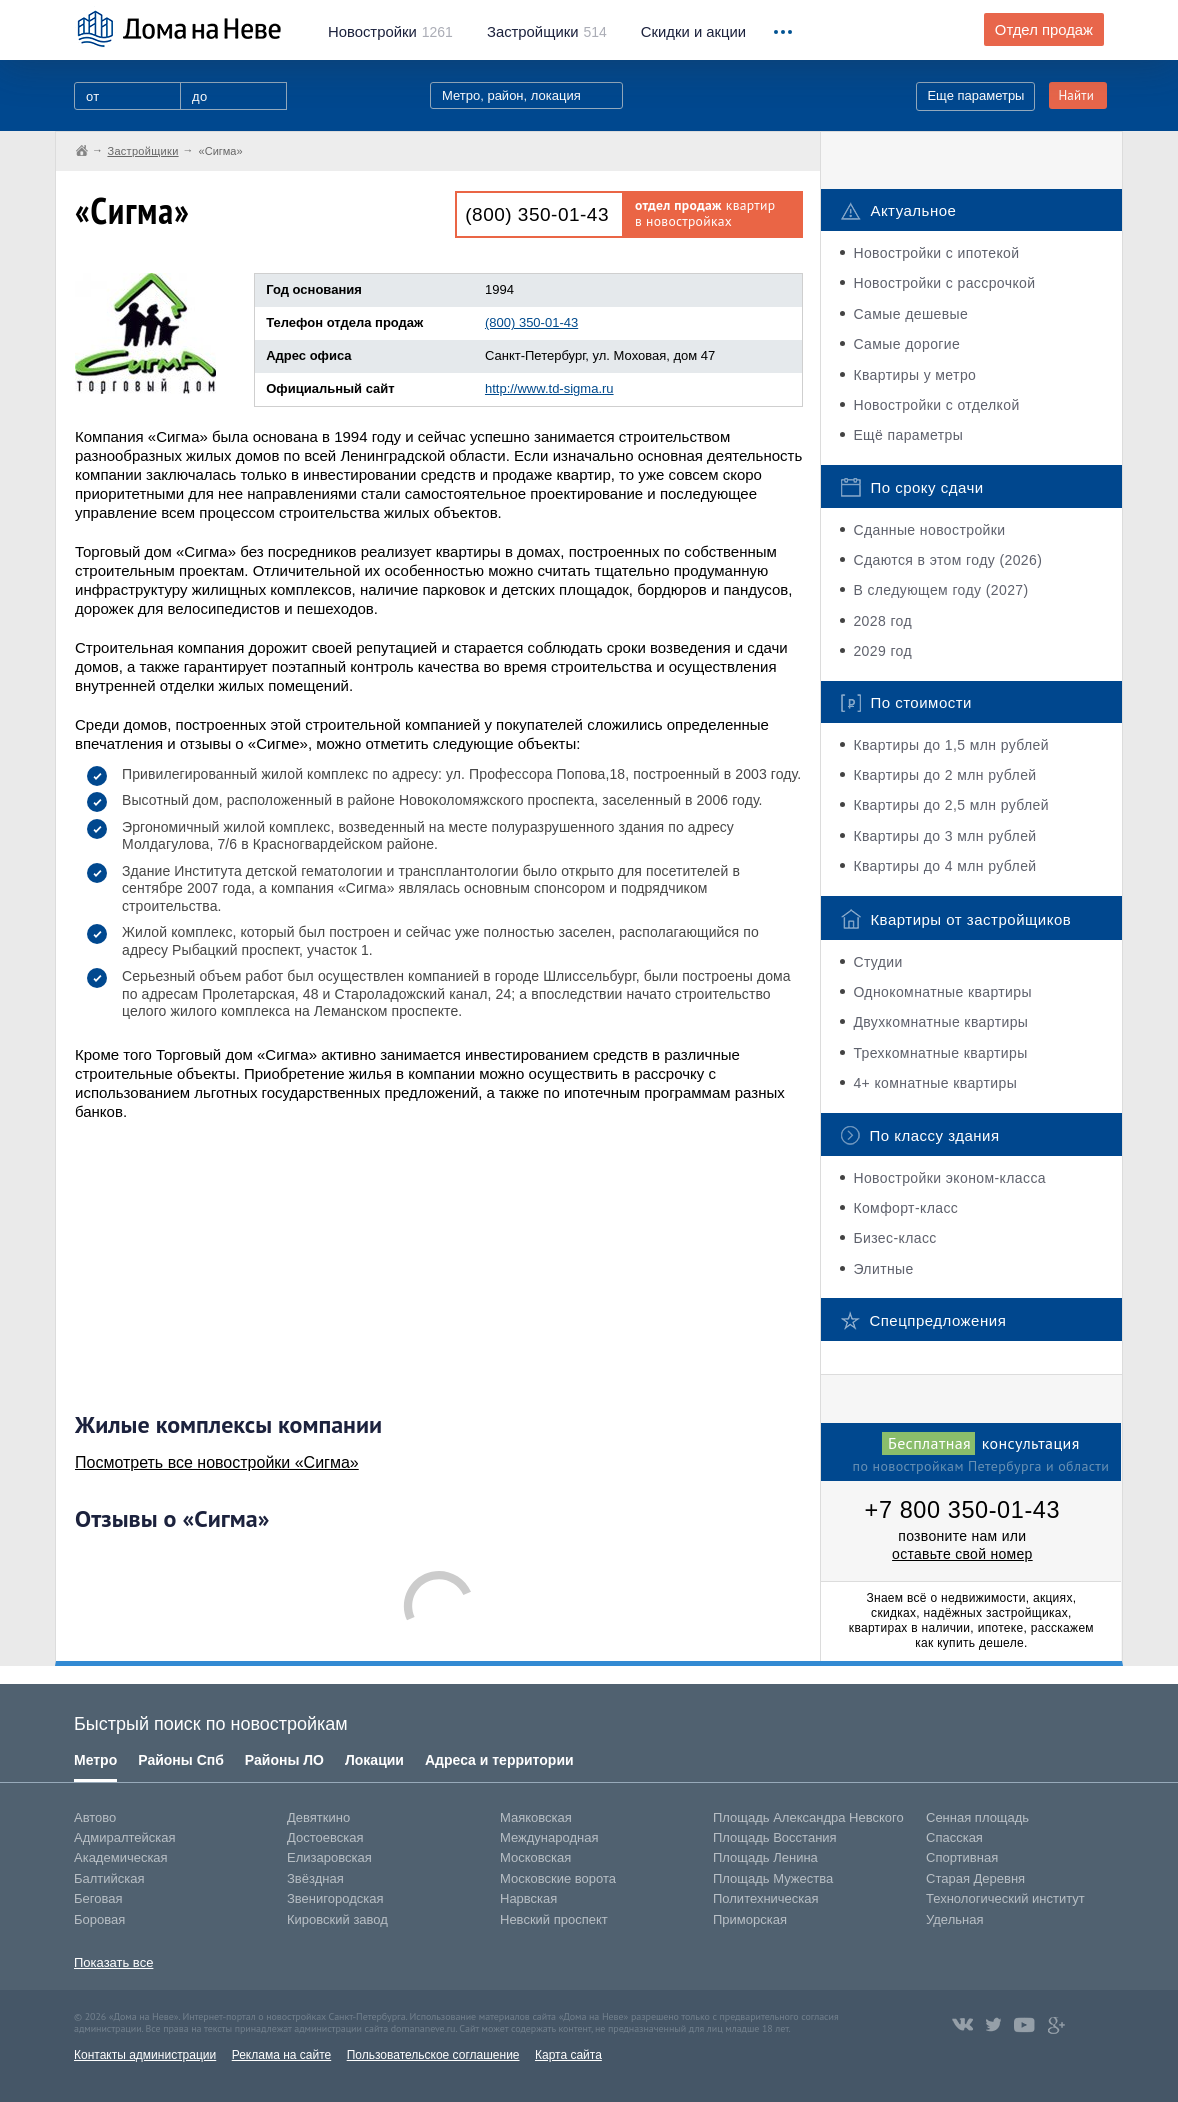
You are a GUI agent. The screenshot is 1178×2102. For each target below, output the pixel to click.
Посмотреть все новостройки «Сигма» (217, 1462)
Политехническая (766, 1898)
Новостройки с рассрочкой (944, 283)
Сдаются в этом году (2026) (947, 560)
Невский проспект (554, 1919)
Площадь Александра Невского (808, 1817)
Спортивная (962, 1857)
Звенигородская (335, 1898)
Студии (877, 962)
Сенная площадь (977, 1817)
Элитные (883, 1269)
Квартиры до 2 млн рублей (944, 775)
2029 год (882, 651)
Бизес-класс (894, 1238)
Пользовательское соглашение (433, 2055)
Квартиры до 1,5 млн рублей (951, 745)
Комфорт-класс (905, 1208)
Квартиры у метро (914, 375)
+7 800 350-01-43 (963, 1510)
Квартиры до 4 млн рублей (944, 866)
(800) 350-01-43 (537, 214)
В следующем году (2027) (940, 590)
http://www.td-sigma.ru (549, 388)
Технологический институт (1005, 1898)
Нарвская (528, 1898)
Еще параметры (975, 95)
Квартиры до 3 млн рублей (944, 836)
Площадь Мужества (773, 1878)
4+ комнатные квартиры (935, 1083)
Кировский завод (337, 1919)
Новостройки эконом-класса (949, 1178)
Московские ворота (558, 1878)
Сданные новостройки (929, 530)
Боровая (99, 1919)
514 (547, 32)
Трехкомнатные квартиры (940, 1053)
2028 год (882, 621)
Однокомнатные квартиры (942, 992)
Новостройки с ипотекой (936, 253)
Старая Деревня (975, 1878)
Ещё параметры (908, 435)
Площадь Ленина (765, 1857)
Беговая (98, 1898)
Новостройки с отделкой (936, 405)
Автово (95, 1817)
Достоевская (325, 1837)
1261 (390, 32)
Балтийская (109, 1878)
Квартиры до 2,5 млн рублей (951, 805)
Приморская (750, 1919)
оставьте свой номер (962, 1554)
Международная (549, 1837)
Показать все (113, 1962)
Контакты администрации (145, 2055)
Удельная (954, 1919)
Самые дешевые (910, 314)
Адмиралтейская (125, 1837)
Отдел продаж (1044, 30)
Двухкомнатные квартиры (940, 1022)
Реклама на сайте (282, 2055)
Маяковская (536, 1817)
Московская (535, 1857)
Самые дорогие (906, 344)
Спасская (954, 1837)
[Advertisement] (225, 1266)
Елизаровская (329, 1857)
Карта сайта (568, 2055)
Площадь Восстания (775, 1837)
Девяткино (318, 1817)
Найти (1076, 95)
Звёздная (315, 1878)
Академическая (121, 1857)
